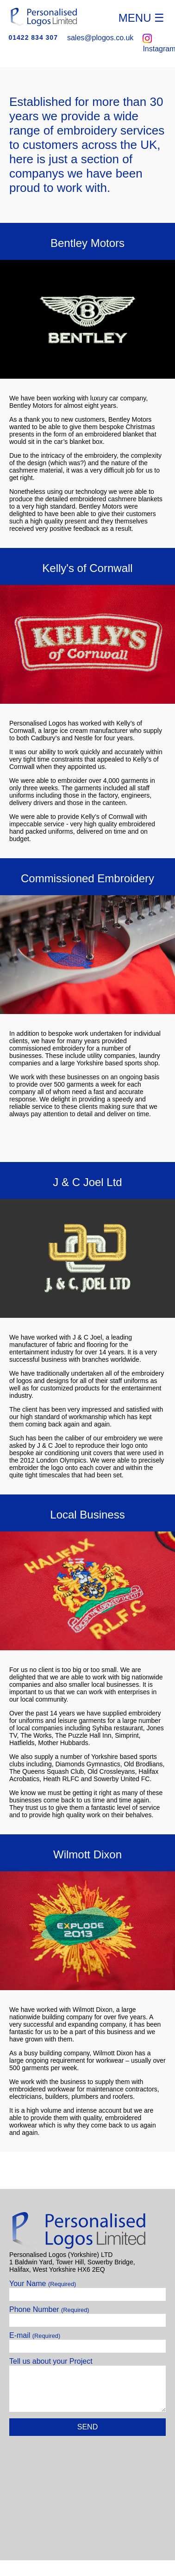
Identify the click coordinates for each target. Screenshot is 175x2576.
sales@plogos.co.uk (100, 38)
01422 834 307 (33, 37)
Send (87, 2427)
